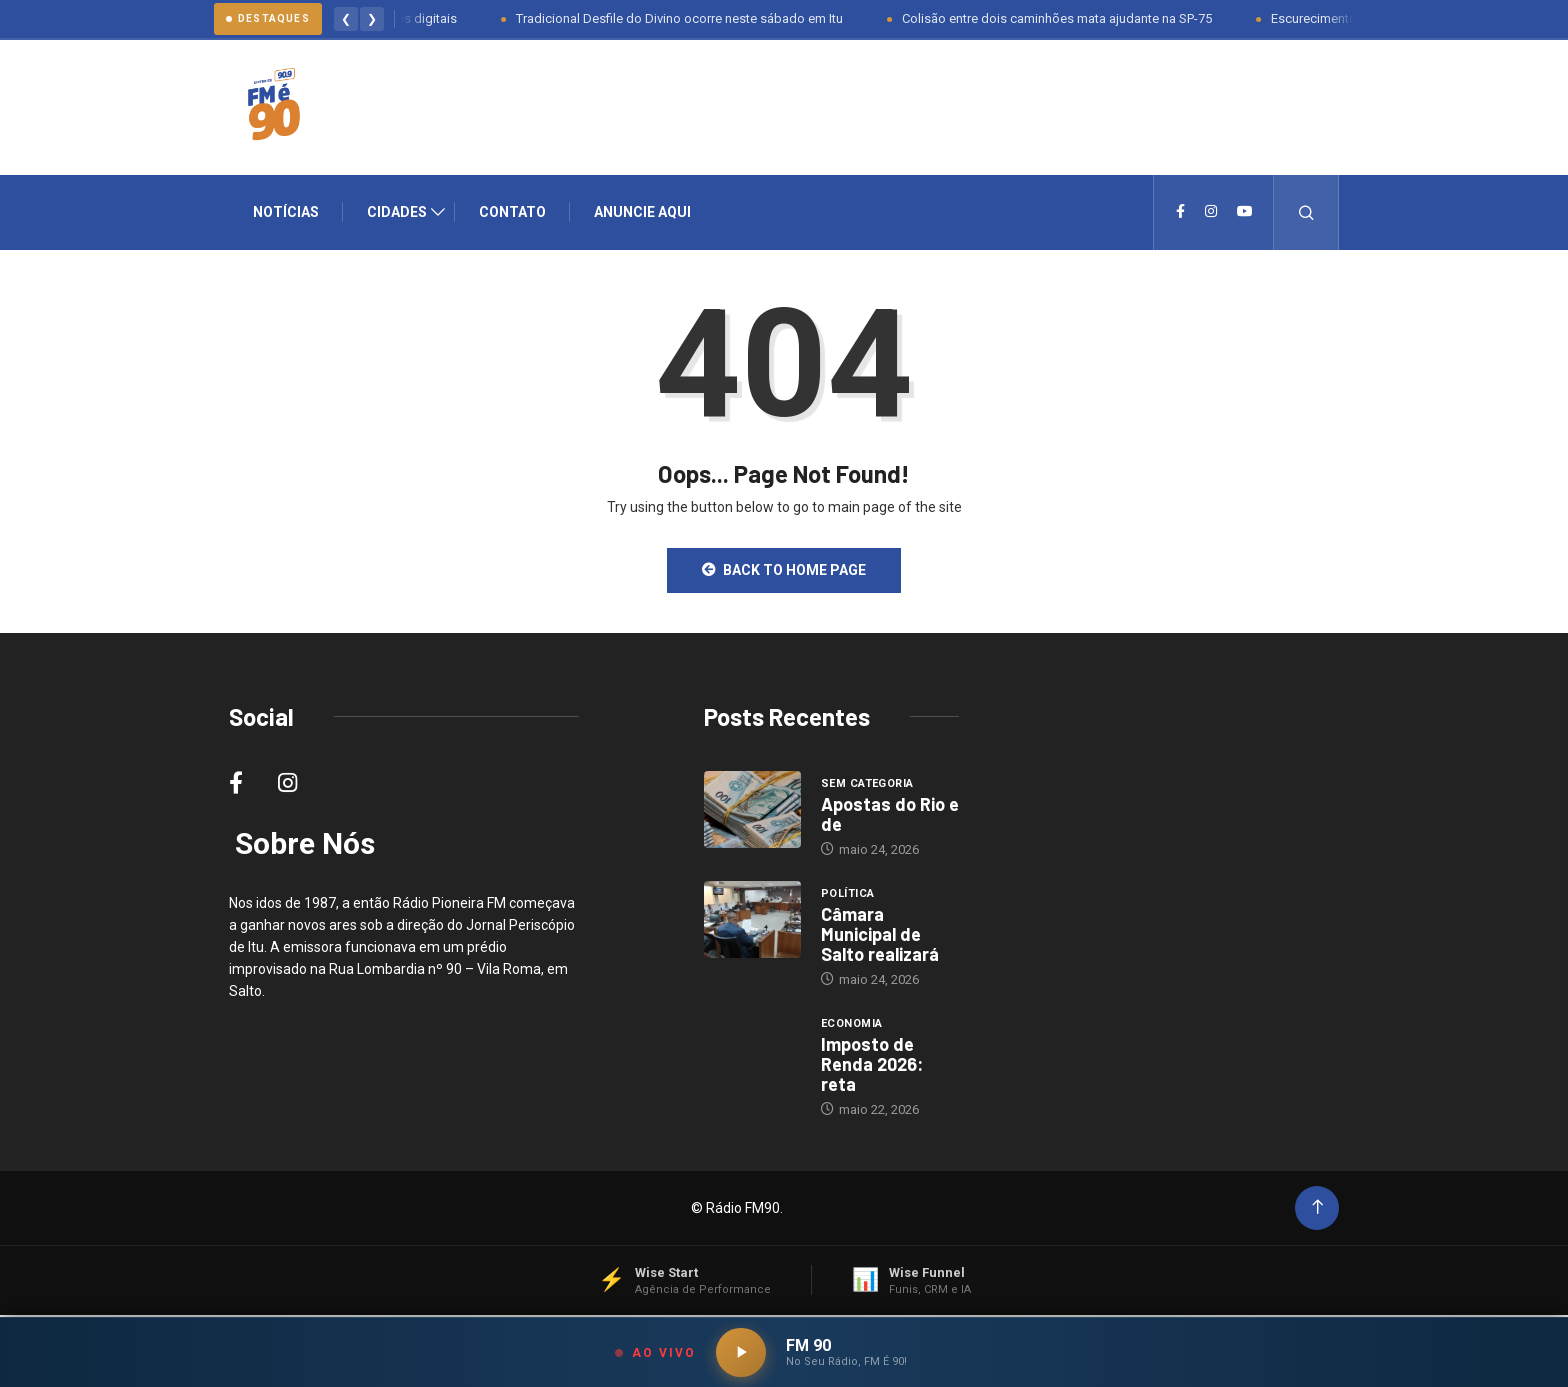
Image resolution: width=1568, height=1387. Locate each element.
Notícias (286, 213)
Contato (512, 213)
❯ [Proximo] (372, 19)
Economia (852, 1024)
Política (848, 894)
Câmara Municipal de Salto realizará (880, 935)
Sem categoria (867, 784)
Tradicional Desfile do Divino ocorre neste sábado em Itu (686, 18)
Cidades (397, 213)
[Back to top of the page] (1317, 1208)
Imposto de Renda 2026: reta (872, 1065)
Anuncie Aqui (642, 213)
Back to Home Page (784, 571)
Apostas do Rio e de (890, 815)
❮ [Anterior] (346, 19)
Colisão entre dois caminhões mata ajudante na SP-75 (1064, 18)
